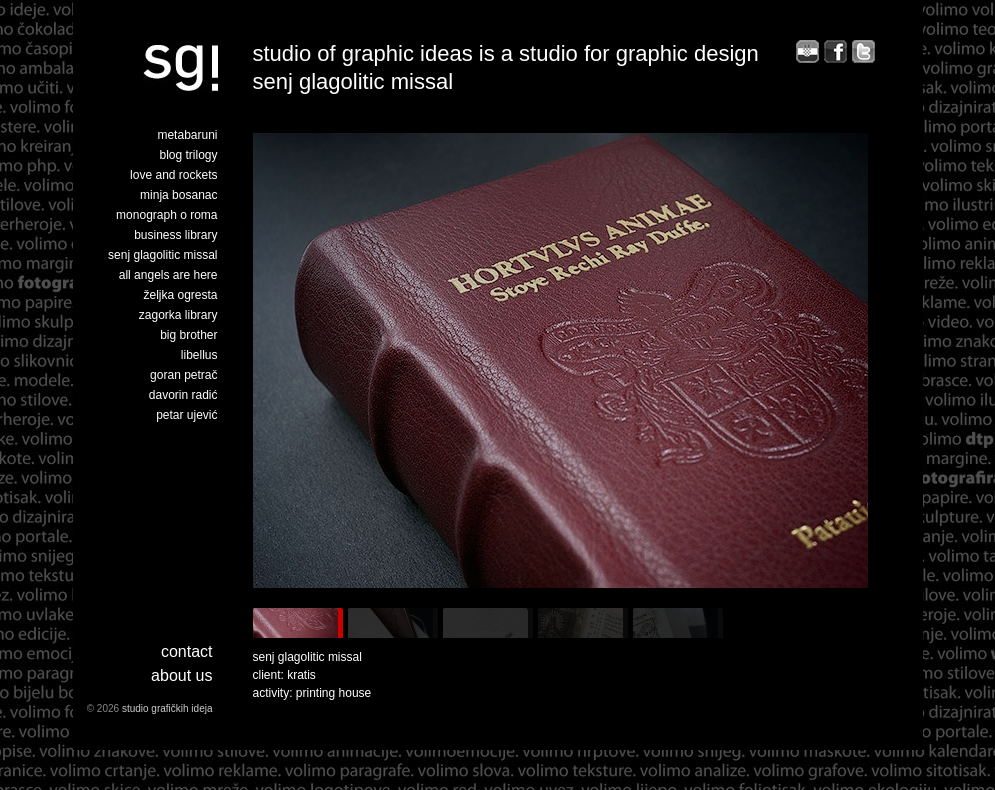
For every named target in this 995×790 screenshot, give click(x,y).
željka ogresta (180, 295)
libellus (199, 355)
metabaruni (187, 135)
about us (181, 675)
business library (175, 235)
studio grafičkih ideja (167, 708)
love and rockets (173, 175)
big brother (188, 335)
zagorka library (178, 315)
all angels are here (168, 275)
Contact (187, 651)
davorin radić (183, 395)
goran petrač (183, 375)
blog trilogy (188, 155)
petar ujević (186, 415)
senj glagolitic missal (162, 255)
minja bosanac (178, 195)
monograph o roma (166, 215)
